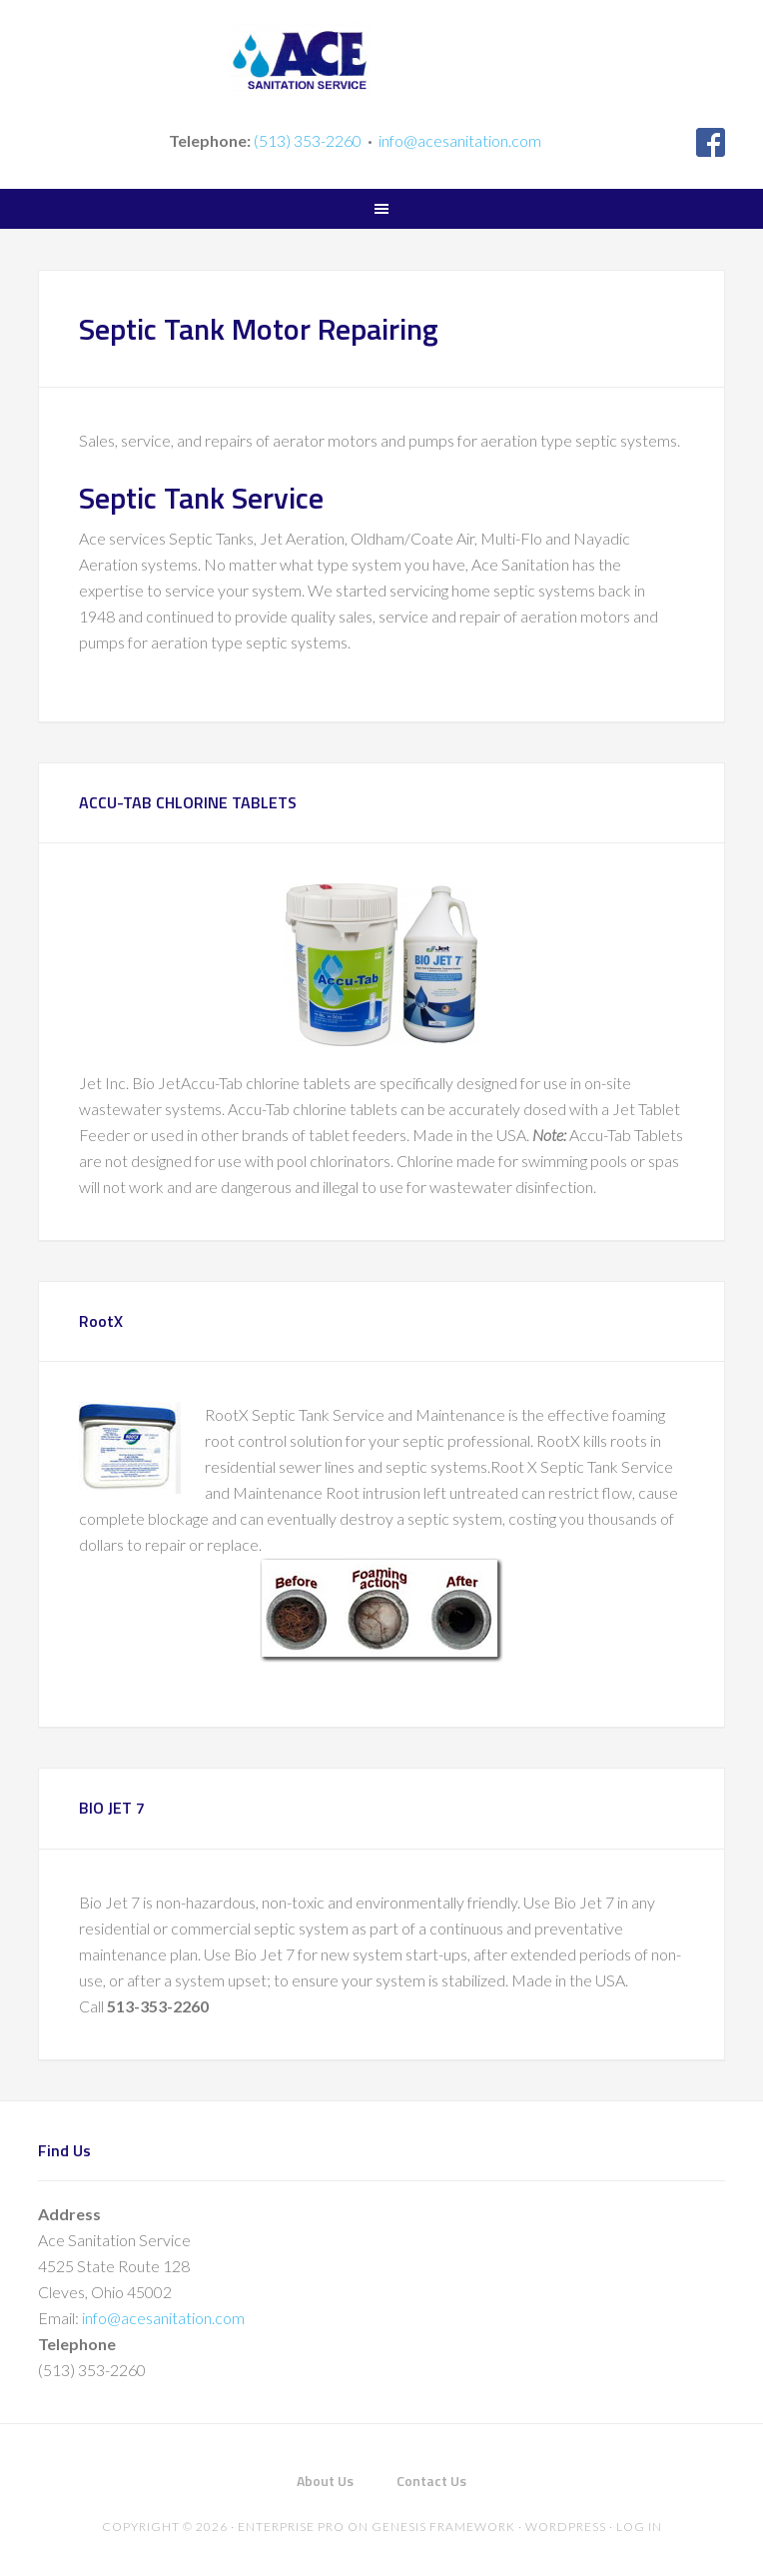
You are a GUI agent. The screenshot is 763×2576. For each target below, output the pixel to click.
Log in (639, 2526)
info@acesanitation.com (460, 140)
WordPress (565, 2526)
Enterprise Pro (291, 2526)
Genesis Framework (443, 2526)
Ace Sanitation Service (381, 60)
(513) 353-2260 (308, 140)
